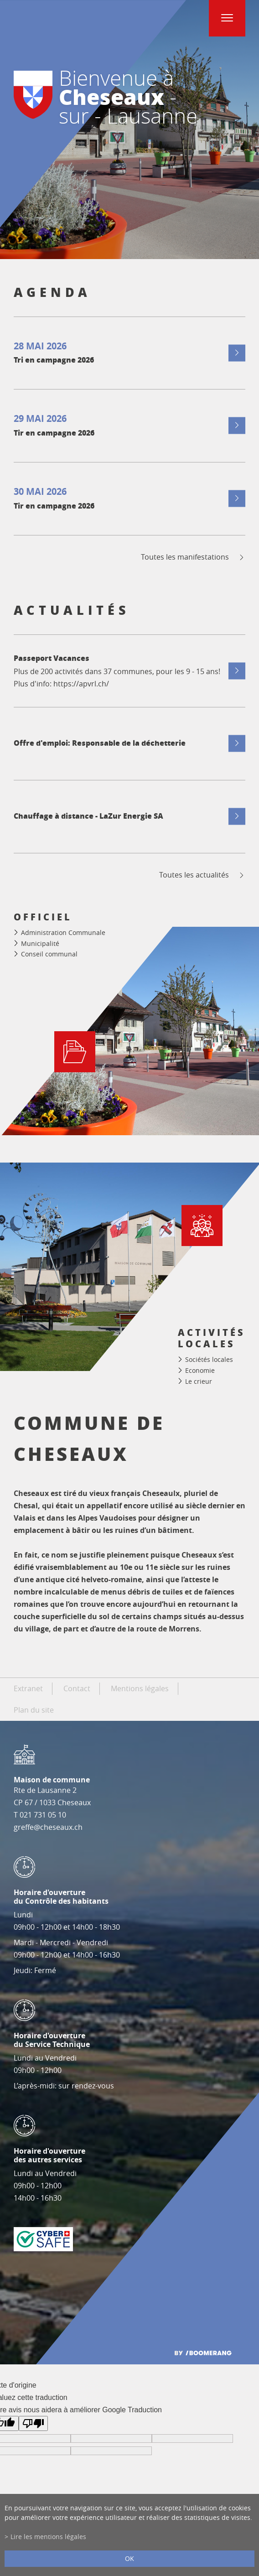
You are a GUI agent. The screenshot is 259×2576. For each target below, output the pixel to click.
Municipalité (40, 943)
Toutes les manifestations (193, 557)
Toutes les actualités (202, 875)
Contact (76, 1688)
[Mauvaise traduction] (33, 2423)
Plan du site (34, 1710)
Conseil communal (49, 954)
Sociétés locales (209, 1360)
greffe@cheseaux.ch (48, 1827)
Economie (200, 1370)
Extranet (28, 1688)
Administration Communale (63, 932)
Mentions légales (140, 1688)
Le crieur (198, 1381)
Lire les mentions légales (48, 2536)
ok (129, 2558)
